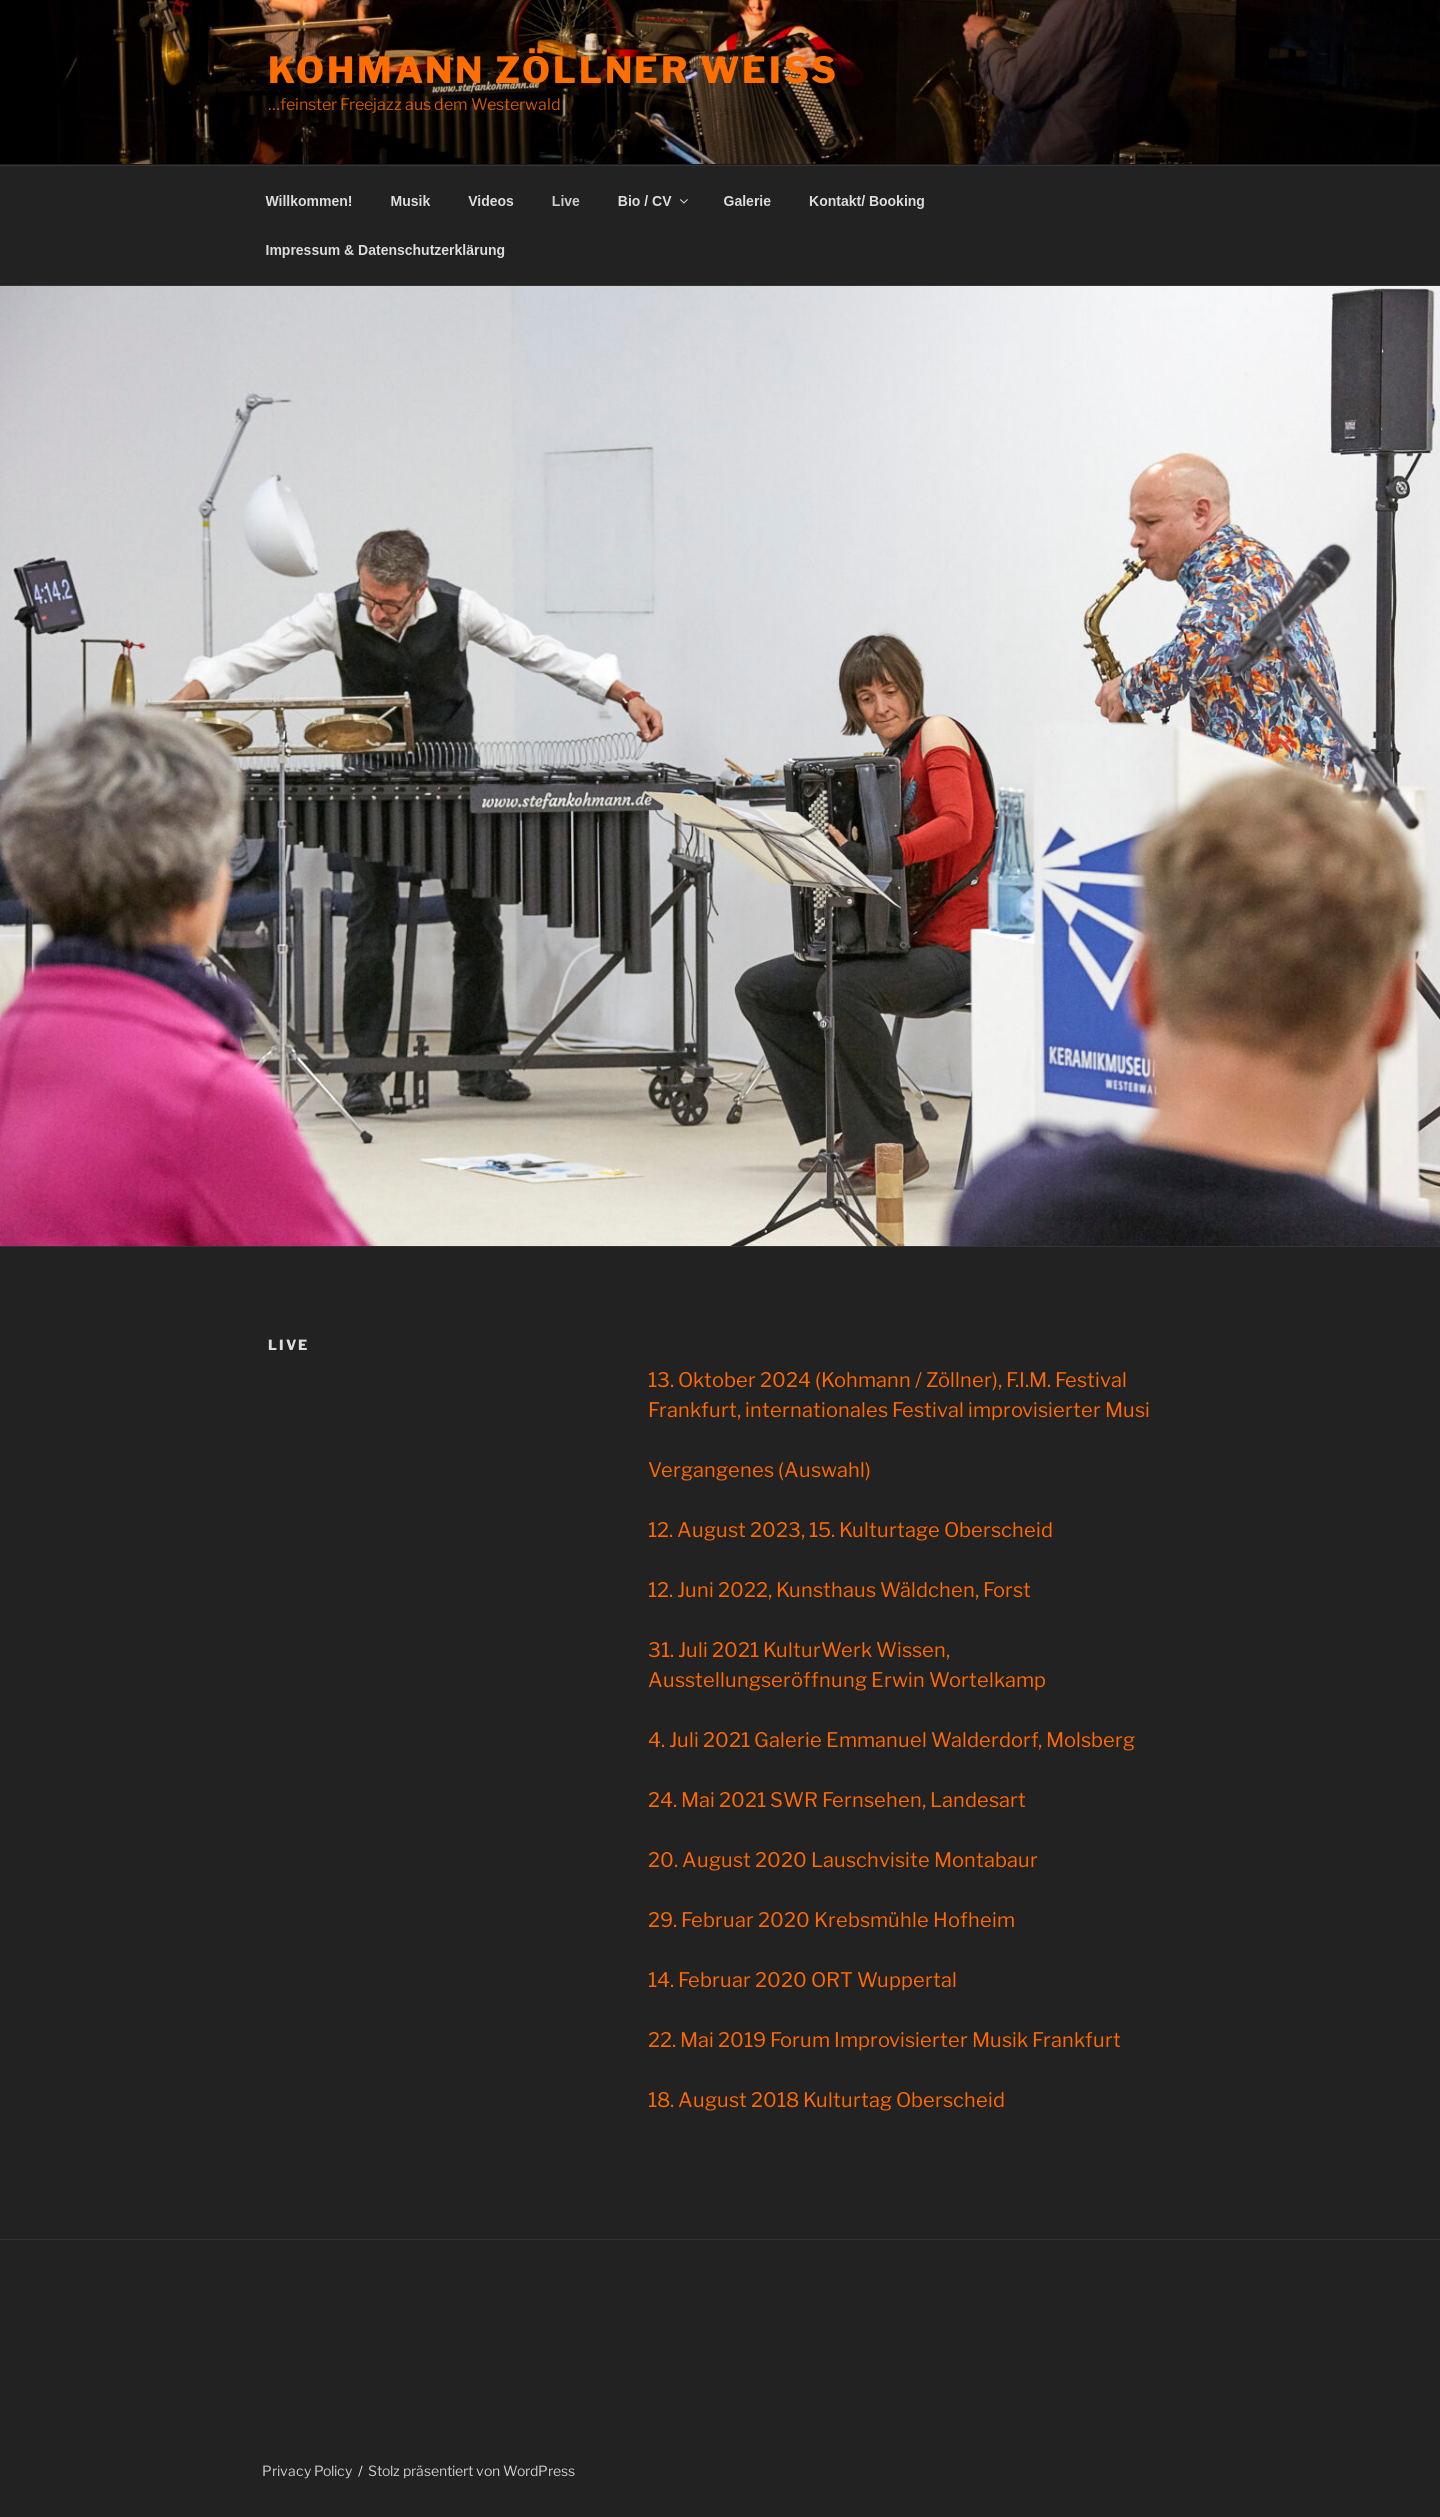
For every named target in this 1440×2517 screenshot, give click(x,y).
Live (566, 201)
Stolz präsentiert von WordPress (471, 2470)
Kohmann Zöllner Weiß (553, 70)
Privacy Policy (307, 2470)
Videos (491, 201)
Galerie (747, 201)
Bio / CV (654, 201)
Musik (411, 201)
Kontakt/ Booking (867, 201)
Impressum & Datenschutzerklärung (386, 250)
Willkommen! (309, 201)
